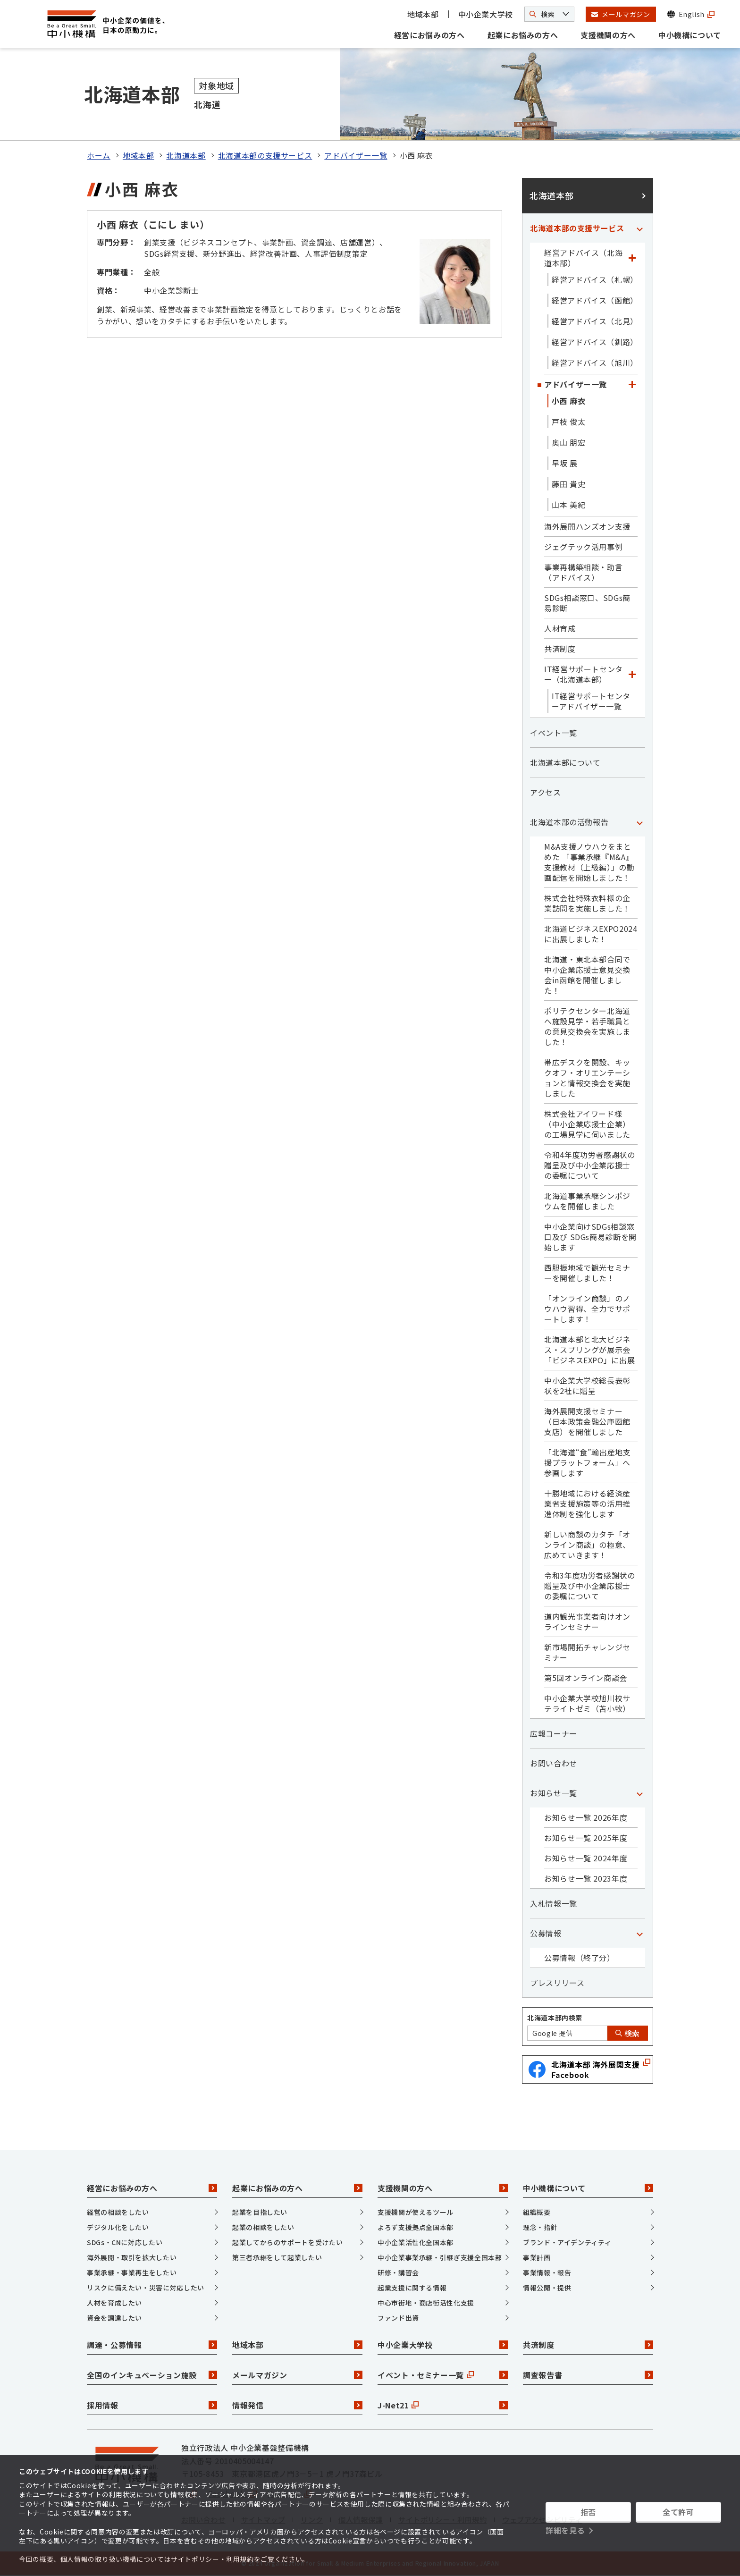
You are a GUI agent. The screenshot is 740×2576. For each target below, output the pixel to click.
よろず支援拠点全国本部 (416, 2227)
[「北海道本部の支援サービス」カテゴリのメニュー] (639, 228)
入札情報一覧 (553, 1903)
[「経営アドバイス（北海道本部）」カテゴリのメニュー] (632, 257)
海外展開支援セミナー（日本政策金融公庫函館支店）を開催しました (587, 1421)
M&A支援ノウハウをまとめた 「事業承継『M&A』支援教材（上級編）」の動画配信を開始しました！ (589, 862)
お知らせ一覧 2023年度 (585, 1878)
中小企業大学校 (485, 14)
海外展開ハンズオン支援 (587, 526)
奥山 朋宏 (568, 442)
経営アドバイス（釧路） (595, 341)
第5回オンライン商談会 (585, 1677)
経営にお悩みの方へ (429, 35)
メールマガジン (297, 2375)
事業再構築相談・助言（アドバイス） (583, 572)
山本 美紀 (568, 504)
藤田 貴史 (568, 484)
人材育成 (560, 628)
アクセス (545, 792)
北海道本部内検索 (554, 2017)
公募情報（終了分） (579, 1957)
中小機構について (689, 35)
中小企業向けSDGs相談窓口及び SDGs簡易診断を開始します (590, 1237)
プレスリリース (557, 1982)
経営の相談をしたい (118, 2212)
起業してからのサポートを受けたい (287, 2242)
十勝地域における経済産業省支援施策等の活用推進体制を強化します (587, 1503)
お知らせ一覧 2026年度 (585, 1817)
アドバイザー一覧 (355, 155)
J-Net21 (443, 2405)
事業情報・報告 (547, 2272)
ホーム (98, 155)
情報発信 (297, 2405)
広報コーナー (553, 1733)
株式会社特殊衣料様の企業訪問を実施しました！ (587, 903)
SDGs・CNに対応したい (124, 2242)
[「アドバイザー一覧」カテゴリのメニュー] (632, 384)
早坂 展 (565, 463)
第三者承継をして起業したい (277, 2257)
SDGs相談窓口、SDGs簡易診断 (587, 603)
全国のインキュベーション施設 (152, 2375)
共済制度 (560, 648)
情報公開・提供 (547, 2287)
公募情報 (546, 1933)
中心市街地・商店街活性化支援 (426, 2302)
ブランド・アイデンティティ (567, 2242)
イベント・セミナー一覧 (443, 2375)
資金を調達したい (114, 2318)
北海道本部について (565, 762)
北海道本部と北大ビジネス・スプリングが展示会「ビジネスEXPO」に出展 (589, 1350)
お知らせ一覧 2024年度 (585, 1858)
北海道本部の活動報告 (569, 822)
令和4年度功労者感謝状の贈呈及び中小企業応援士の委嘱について (589, 1165)
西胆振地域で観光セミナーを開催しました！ (587, 1273)
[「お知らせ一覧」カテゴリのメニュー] (639, 1793)
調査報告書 (588, 2375)
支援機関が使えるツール (416, 2212)
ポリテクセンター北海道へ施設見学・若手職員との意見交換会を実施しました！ (587, 1026)
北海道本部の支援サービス (265, 155)
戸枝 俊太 (568, 421)
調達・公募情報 (152, 2344)
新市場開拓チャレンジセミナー (587, 1652)
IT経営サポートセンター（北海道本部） (583, 674)
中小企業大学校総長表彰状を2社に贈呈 (587, 1385)
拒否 (588, 2511)
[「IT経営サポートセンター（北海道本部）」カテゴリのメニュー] (632, 674)
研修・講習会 (398, 2272)
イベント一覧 (553, 732)
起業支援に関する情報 (412, 2287)
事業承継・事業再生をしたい (132, 2272)
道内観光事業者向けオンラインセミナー (587, 1621)
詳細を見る (565, 2530)
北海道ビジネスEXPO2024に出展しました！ (591, 934)
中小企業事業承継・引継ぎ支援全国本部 (440, 2257)
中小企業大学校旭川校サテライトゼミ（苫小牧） (587, 1703)
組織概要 (537, 2212)
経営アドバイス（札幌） (595, 279)
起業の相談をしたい (263, 2227)
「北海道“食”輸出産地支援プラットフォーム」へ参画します (587, 1462)
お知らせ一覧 (553, 1793)
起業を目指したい (259, 2212)
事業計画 (537, 2257)
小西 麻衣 (568, 400)
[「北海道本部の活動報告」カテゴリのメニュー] (639, 822)
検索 (627, 2033)
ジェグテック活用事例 (583, 546)
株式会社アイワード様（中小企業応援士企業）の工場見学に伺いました (587, 1124)
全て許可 (678, 2511)
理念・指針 (540, 2227)
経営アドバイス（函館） (595, 300)
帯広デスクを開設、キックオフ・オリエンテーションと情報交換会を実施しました (587, 1077)
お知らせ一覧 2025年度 (585, 1837)
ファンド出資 (398, 2318)
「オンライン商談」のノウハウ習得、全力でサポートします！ (587, 1308)
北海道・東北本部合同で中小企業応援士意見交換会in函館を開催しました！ (587, 975)
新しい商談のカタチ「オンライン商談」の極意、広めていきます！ (587, 1545)
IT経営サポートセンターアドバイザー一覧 (591, 701)
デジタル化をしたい (118, 2227)
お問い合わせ (553, 1763)
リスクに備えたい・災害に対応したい (145, 2287)
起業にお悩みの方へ (523, 35)
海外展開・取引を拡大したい (132, 2257)
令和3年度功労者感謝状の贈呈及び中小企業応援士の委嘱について (589, 1586)
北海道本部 (185, 155)
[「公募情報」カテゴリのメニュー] (639, 1933)
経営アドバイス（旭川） (595, 362)
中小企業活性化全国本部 (416, 2242)
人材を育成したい (114, 2302)
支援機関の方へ (607, 35)
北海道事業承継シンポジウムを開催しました (587, 1201)
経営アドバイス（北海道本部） (583, 258)
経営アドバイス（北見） (595, 321)
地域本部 (423, 14)
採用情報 (152, 2405)
